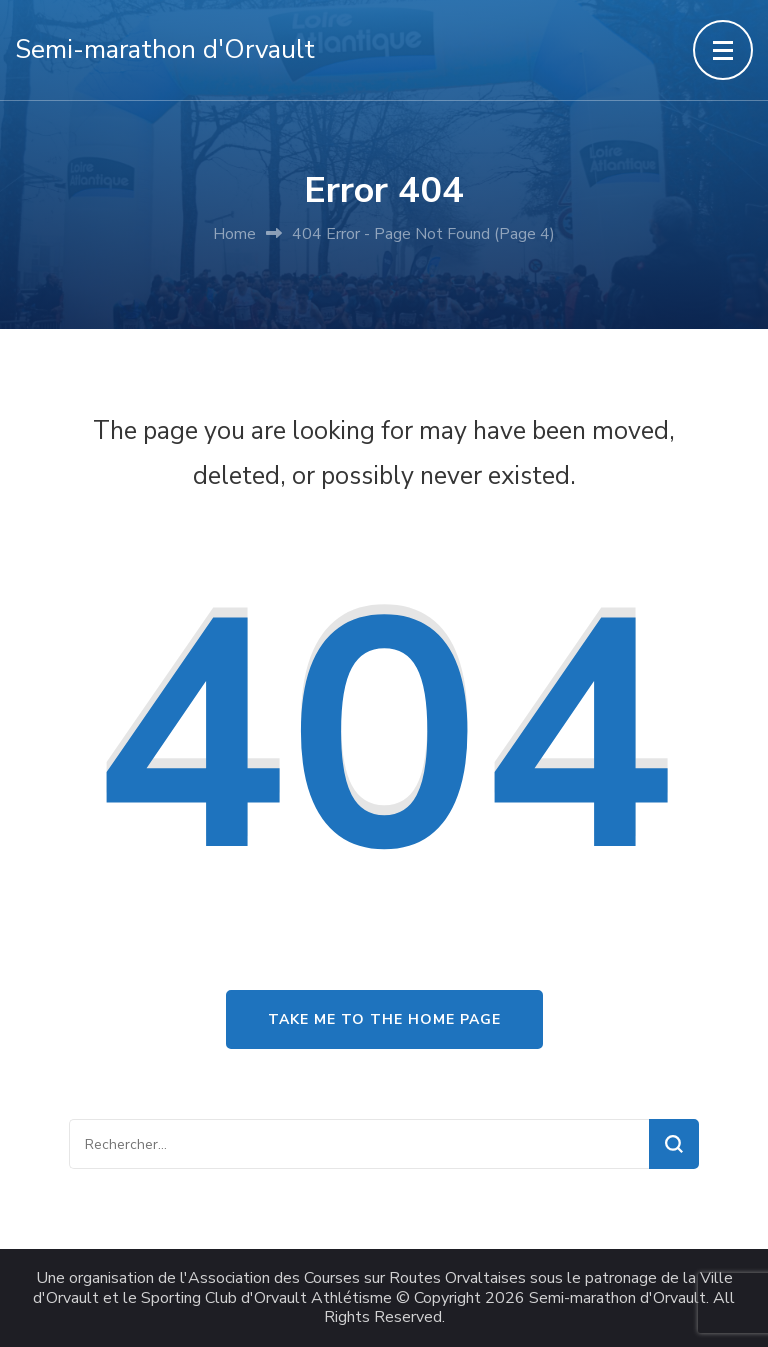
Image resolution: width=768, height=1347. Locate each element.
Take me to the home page (384, 1019)
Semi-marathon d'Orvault (165, 49)
